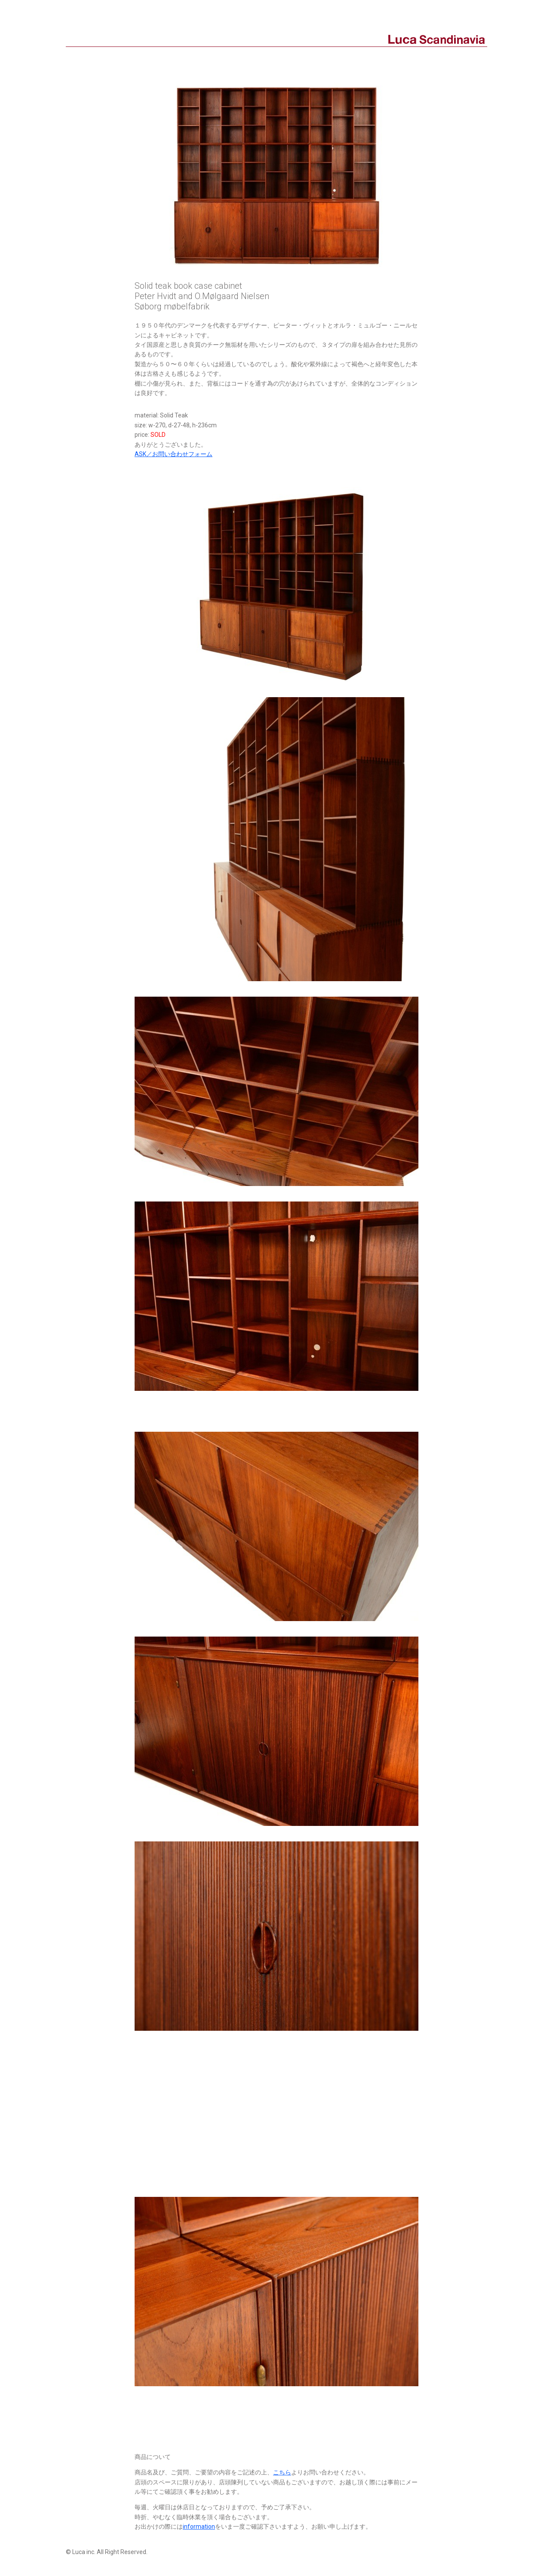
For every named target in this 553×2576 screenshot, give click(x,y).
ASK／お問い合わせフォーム (173, 454)
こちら (282, 2472)
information (199, 2526)
